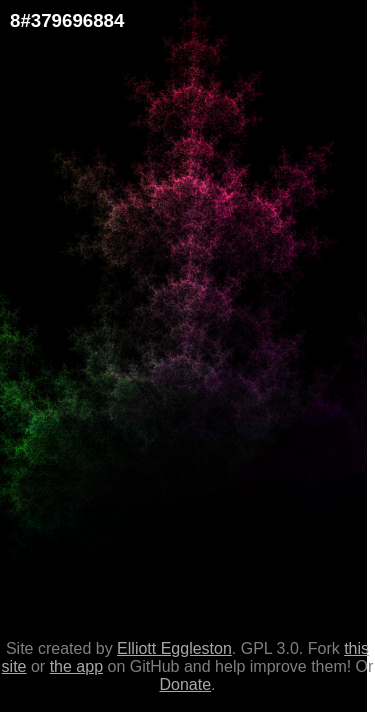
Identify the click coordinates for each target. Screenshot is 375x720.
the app (76, 666)
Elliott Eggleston (174, 648)
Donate (185, 684)
